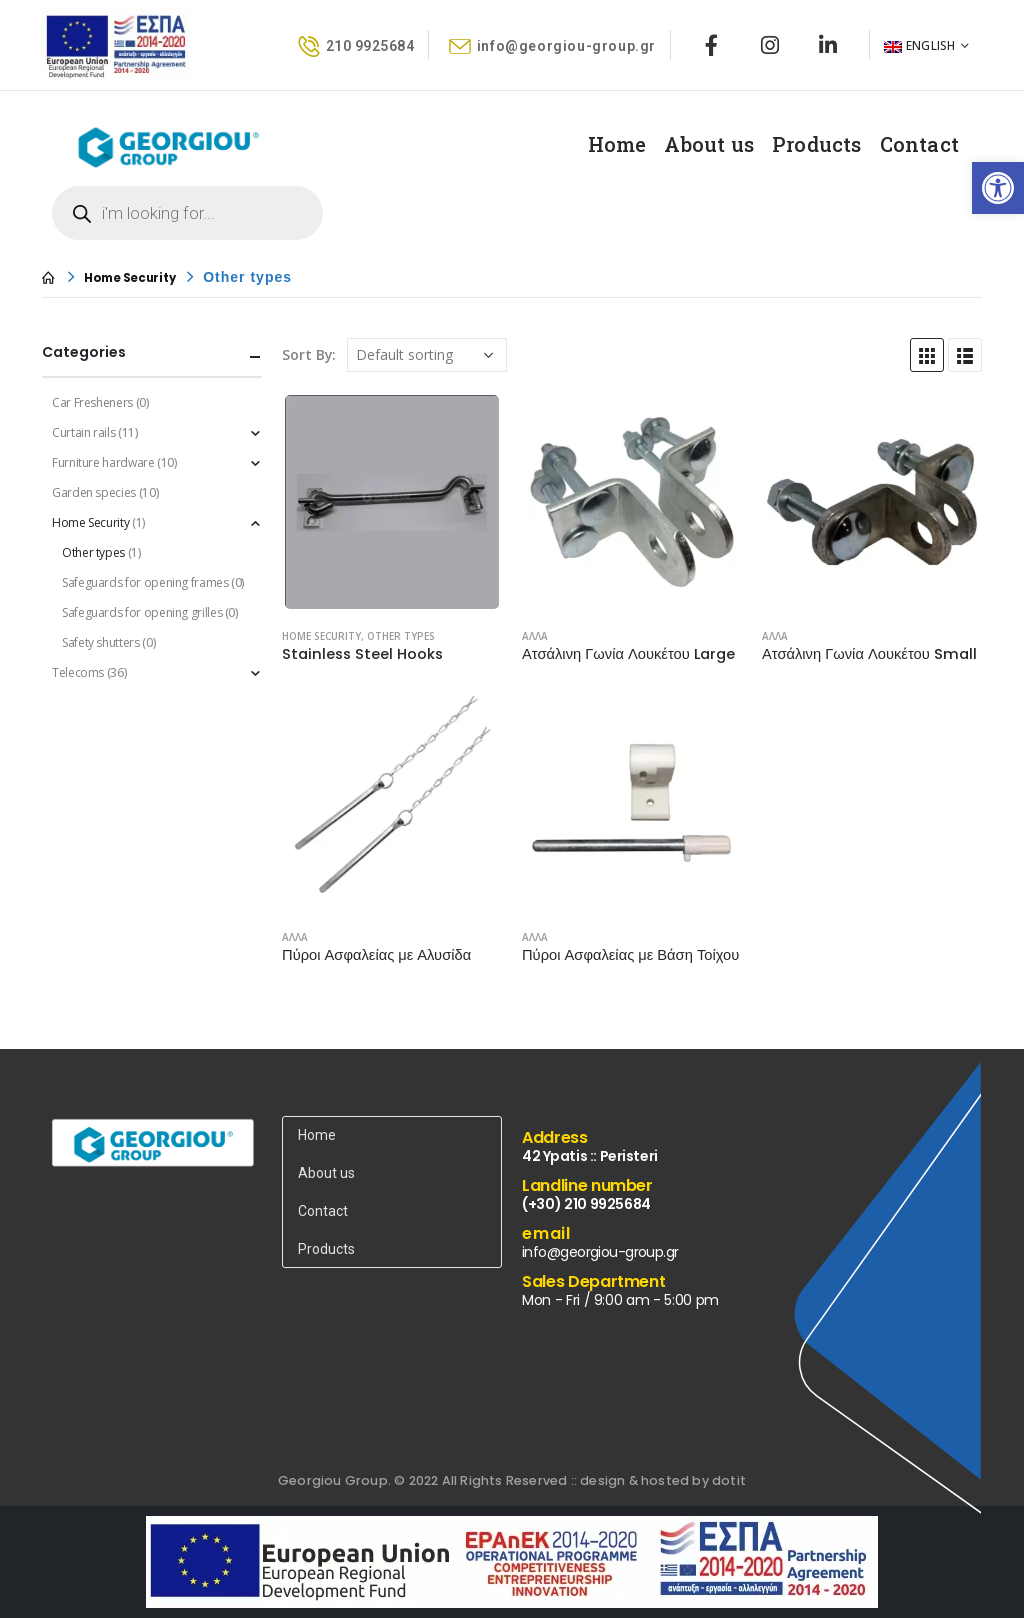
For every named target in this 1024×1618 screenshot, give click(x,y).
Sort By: (309, 354)
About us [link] (709, 144)
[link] (998, 188)
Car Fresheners (92, 402)
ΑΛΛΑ (535, 636)
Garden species (94, 492)
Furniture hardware (103, 462)
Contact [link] (919, 144)
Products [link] (817, 144)
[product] (392, 502)
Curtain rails (83, 432)
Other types (401, 636)
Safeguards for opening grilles (142, 612)
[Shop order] (427, 355)
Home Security (321, 636)
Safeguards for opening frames (145, 582)
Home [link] (617, 144)
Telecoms (78, 672)
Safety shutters (101, 642)
